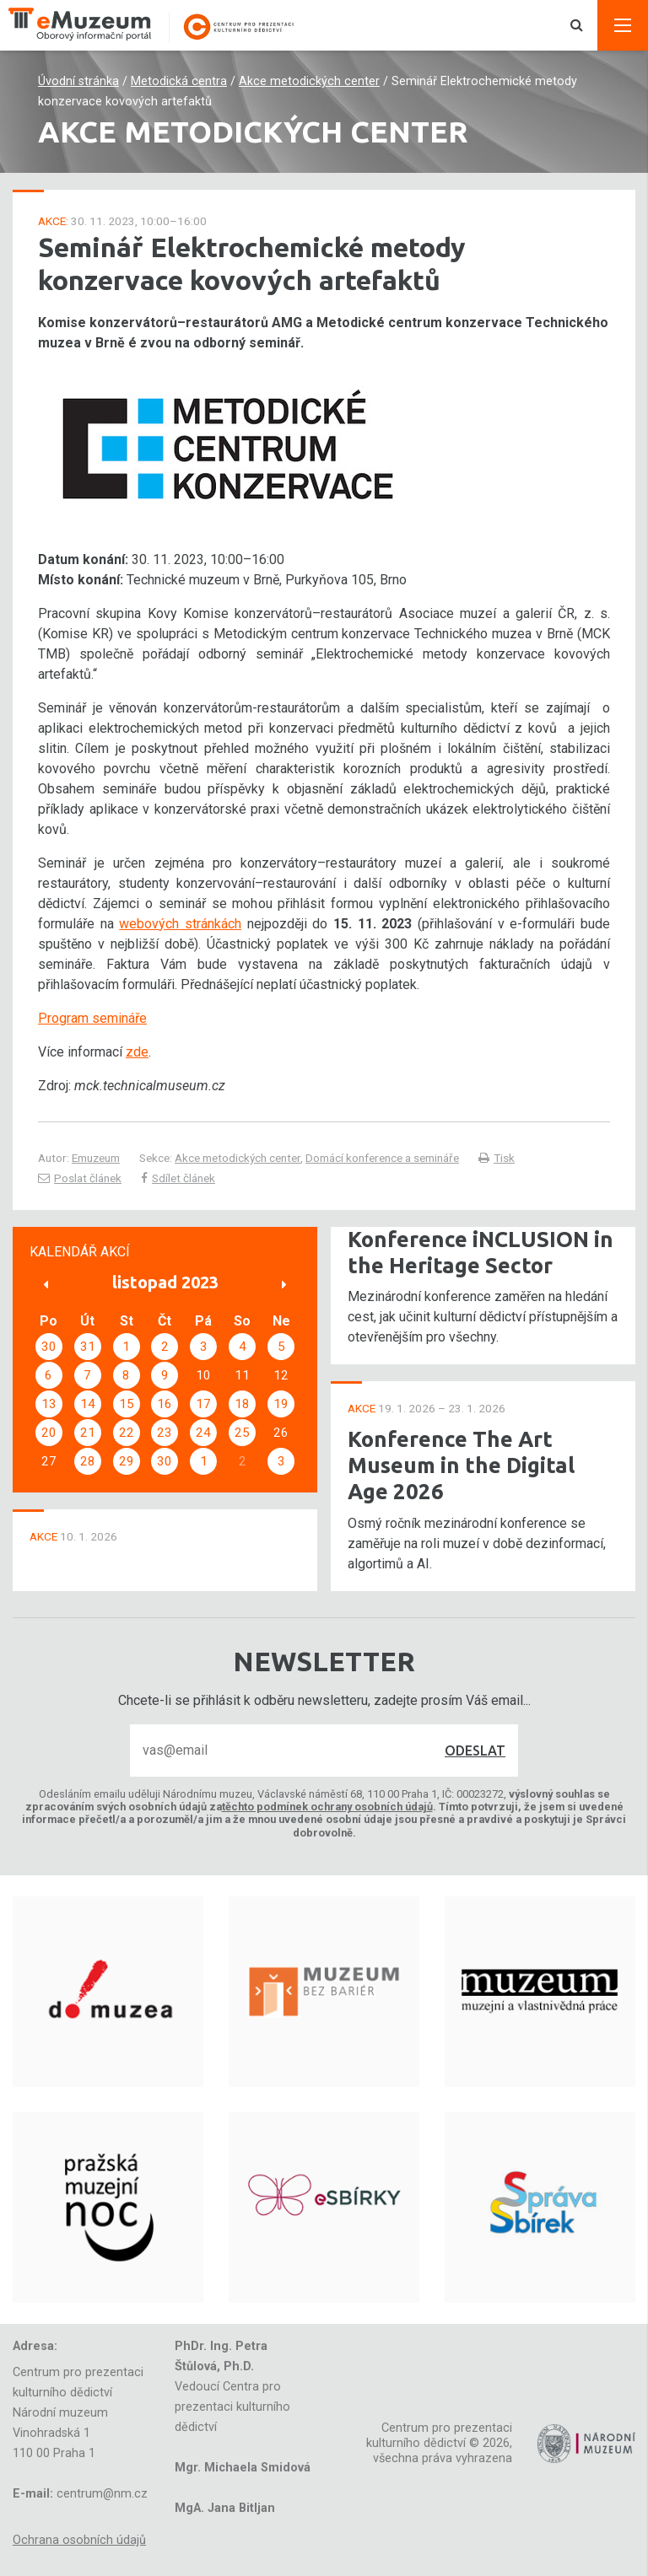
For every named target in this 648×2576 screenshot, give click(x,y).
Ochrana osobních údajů (79, 2540)
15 (126, 1404)
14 (87, 1404)
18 (242, 1404)
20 (49, 1432)
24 (203, 1432)
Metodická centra (179, 81)
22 (126, 1432)
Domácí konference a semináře (382, 1157)
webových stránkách (180, 924)
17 (203, 1404)
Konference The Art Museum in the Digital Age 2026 (461, 1465)
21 (87, 1432)
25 (242, 1432)
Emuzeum (96, 1157)
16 (164, 1404)
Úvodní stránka (78, 81)
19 (281, 1404)
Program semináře (92, 1018)
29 (126, 1461)
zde (137, 1052)
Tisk (496, 1157)
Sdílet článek (178, 1178)
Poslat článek (80, 1178)
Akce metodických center (309, 81)
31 (87, 1346)
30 (49, 1346)
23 (164, 1432)
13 (49, 1404)
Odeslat (475, 1750)
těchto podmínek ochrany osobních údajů (327, 1806)
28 (87, 1461)
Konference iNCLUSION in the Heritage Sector (480, 1252)
